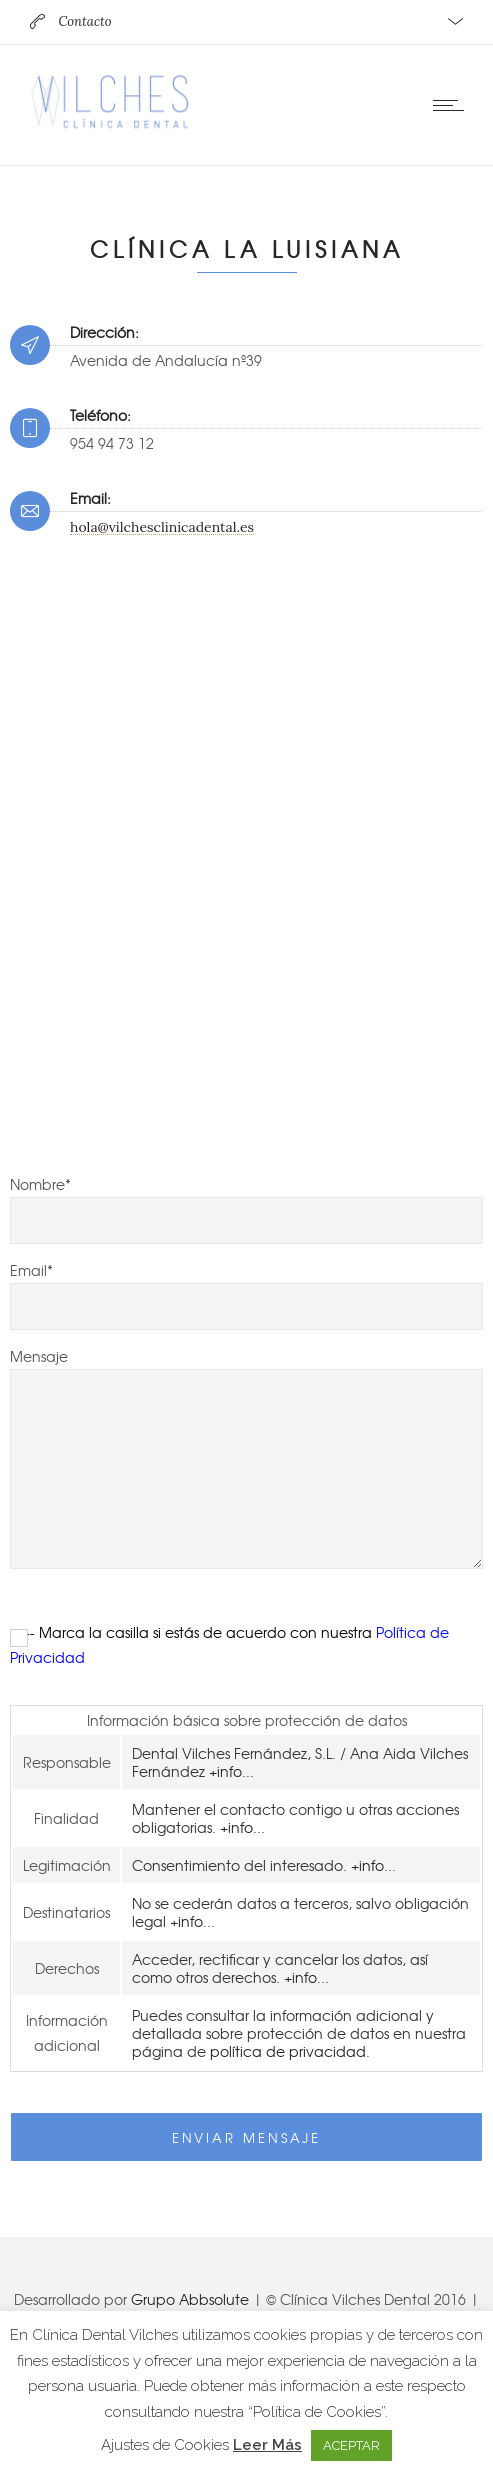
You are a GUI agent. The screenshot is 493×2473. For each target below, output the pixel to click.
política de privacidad (288, 2051)
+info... (231, 1771)
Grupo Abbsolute (190, 2299)
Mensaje (246, 1457)
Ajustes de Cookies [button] (165, 2445)
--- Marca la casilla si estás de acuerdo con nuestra (229, 1644)
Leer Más (267, 2445)
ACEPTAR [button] (351, 2445)
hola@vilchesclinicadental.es (162, 527)
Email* (246, 1295)
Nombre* (246, 1209)
